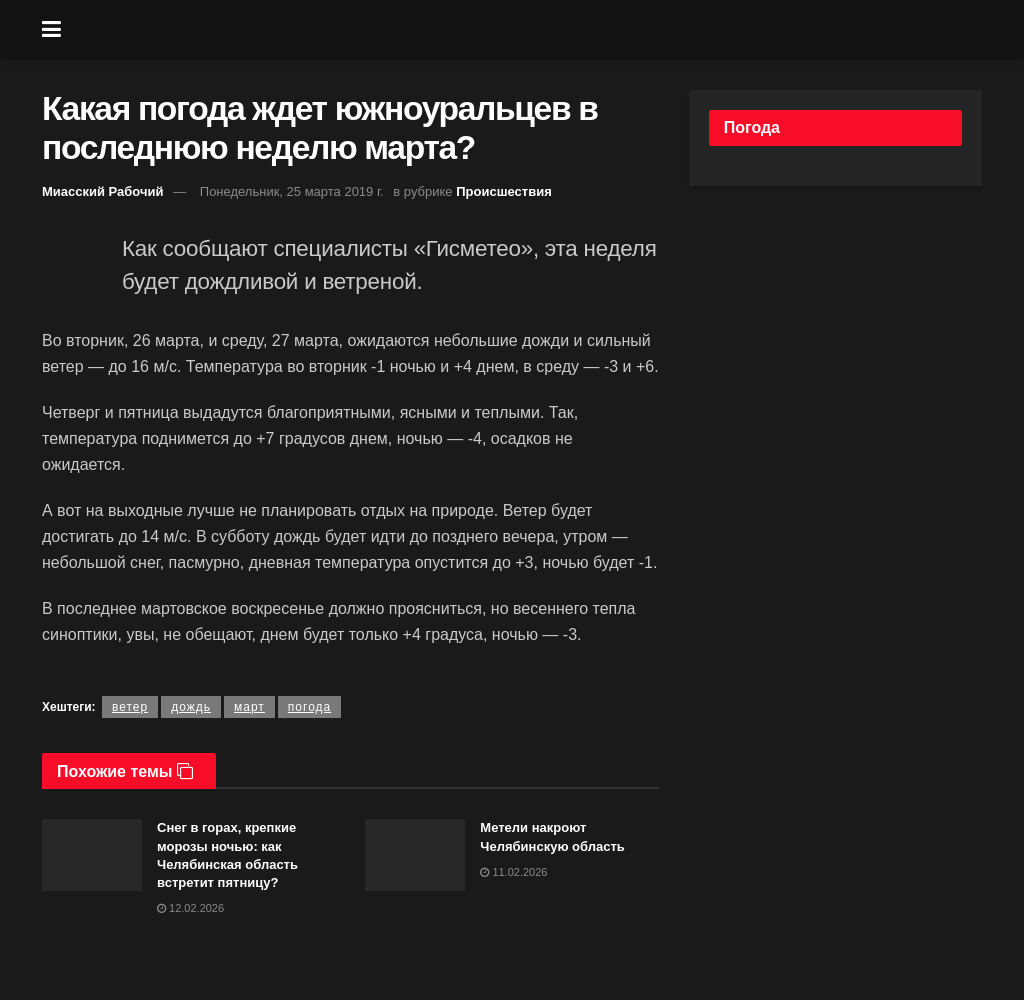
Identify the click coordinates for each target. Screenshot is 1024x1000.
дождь (191, 707)
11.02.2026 (513, 872)
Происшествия (504, 191)
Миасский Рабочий (103, 191)
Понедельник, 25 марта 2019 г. (292, 191)
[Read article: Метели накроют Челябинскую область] (415, 855)
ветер (130, 707)
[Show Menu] (51, 30)
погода (309, 707)
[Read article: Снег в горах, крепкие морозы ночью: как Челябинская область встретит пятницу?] (92, 855)
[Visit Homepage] (527, 30)
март (249, 707)
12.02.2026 (190, 908)
